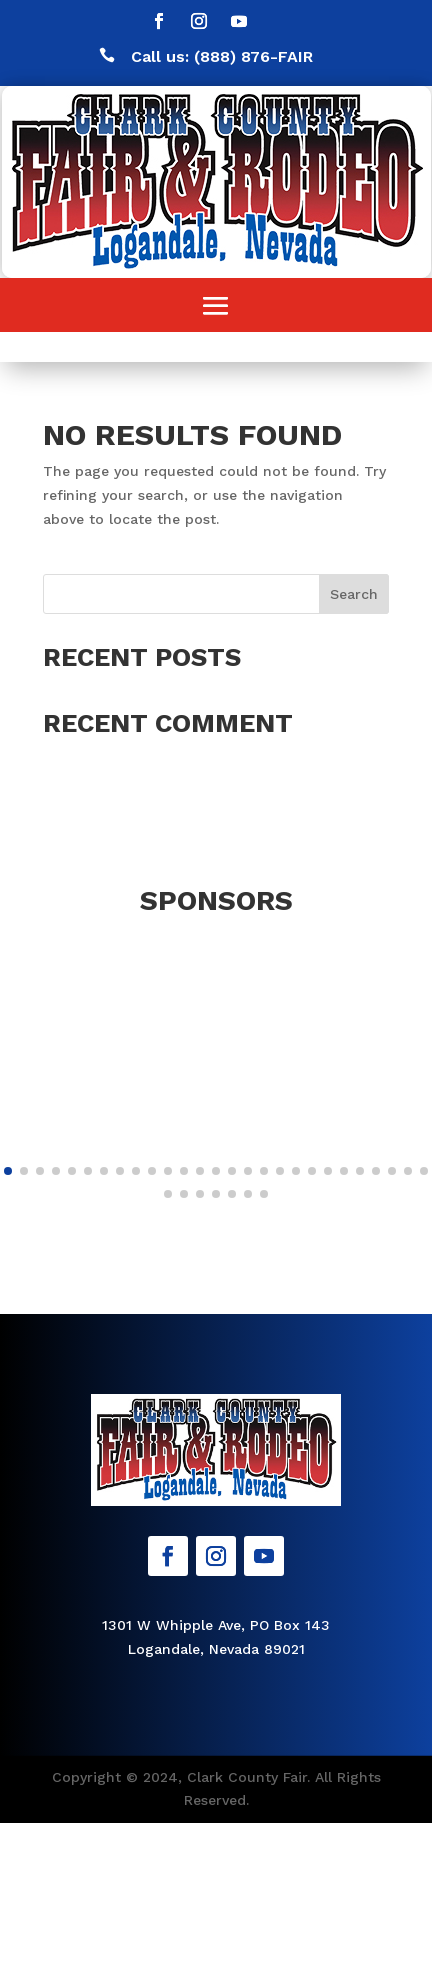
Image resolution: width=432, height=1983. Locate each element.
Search (354, 594)
